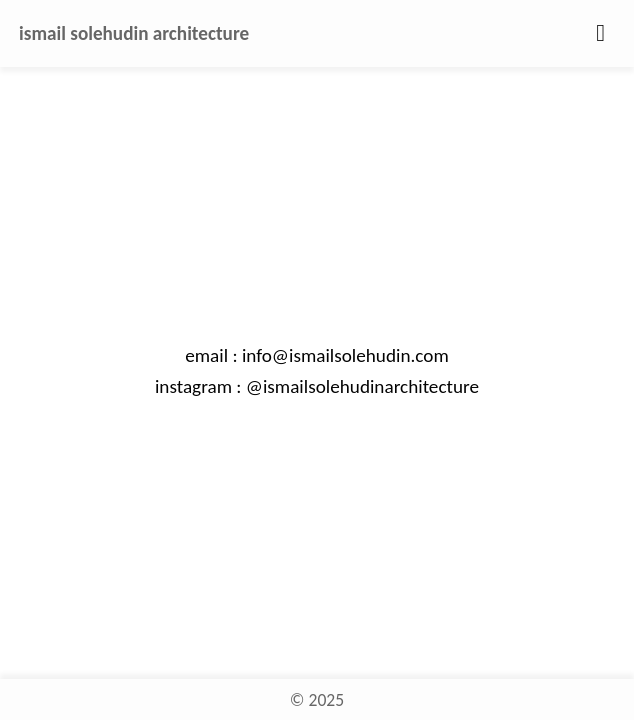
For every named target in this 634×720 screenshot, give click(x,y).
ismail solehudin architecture (134, 33)
